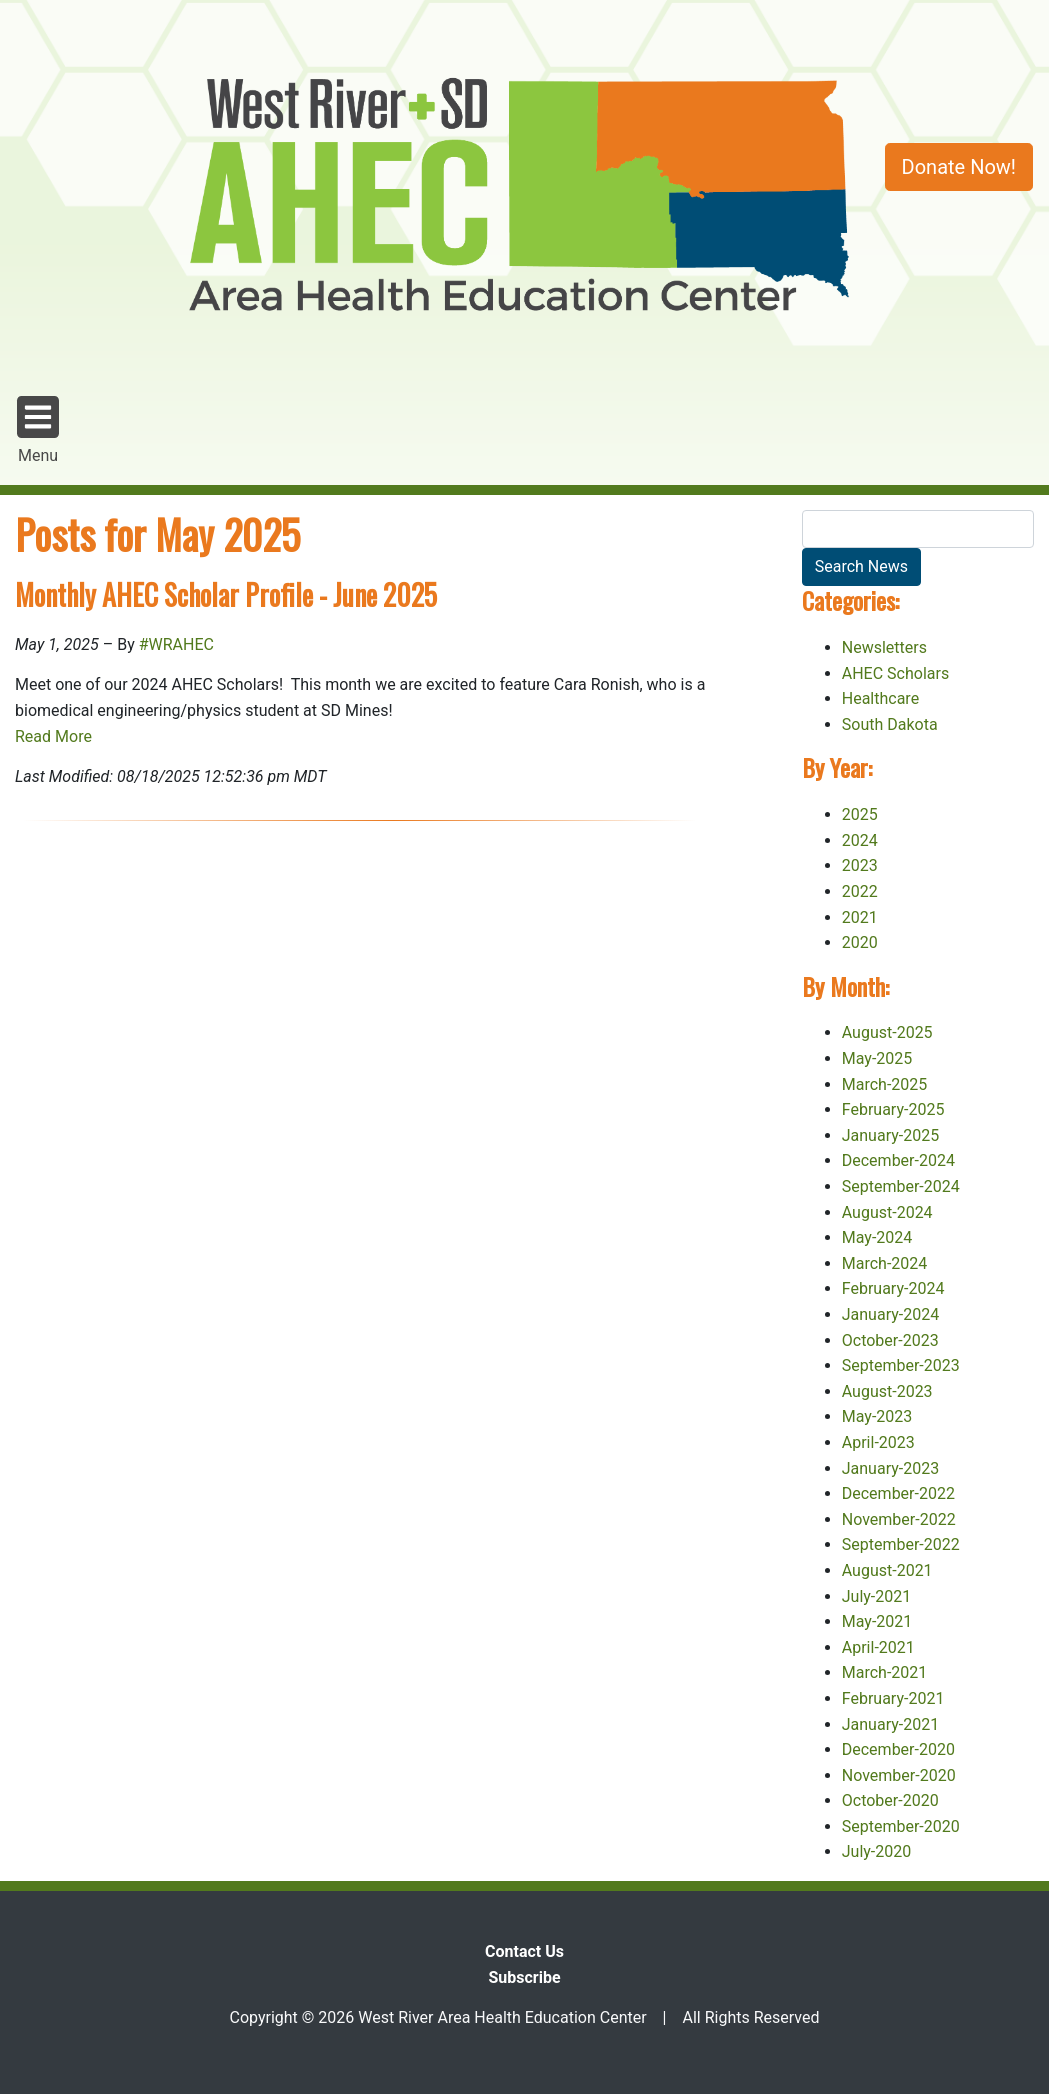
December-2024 (898, 1160)
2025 (860, 814)
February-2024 (893, 1288)
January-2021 (890, 1724)
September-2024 (901, 1186)
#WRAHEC (176, 644)
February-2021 (893, 1698)
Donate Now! (959, 167)
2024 (860, 840)
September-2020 (901, 1826)
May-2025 (877, 1058)
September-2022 (901, 1544)
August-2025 (887, 1032)
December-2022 (898, 1493)
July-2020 (877, 1851)
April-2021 (878, 1647)
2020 (860, 942)
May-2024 (877, 1237)
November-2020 (899, 1775)
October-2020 (890, 1800)
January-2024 (890, 1314)
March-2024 (885, 1263)
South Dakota (890, 724)
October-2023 (890, 1340)
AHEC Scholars (895, 673)
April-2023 (878, 1442)
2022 (860, 891)
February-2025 (893, 1109)
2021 (860, 917)
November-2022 (899, 1519)
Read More (53, 736)
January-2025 (890, 1135)
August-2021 (887, 1570)
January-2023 (890, 1468)
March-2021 (885, 1672)
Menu (38, 429)
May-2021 (877, 1621)
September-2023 (901, 1365)
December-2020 (898, 1749)
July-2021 (877, 1596)
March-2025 (885, 1084)
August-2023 (887, 1391)
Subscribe (524, 1977)
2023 (860, 865)
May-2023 (877, 1416)
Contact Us (524, 1951)
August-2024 (887, 1212)
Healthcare (880, 698)
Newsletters (884, 647)
